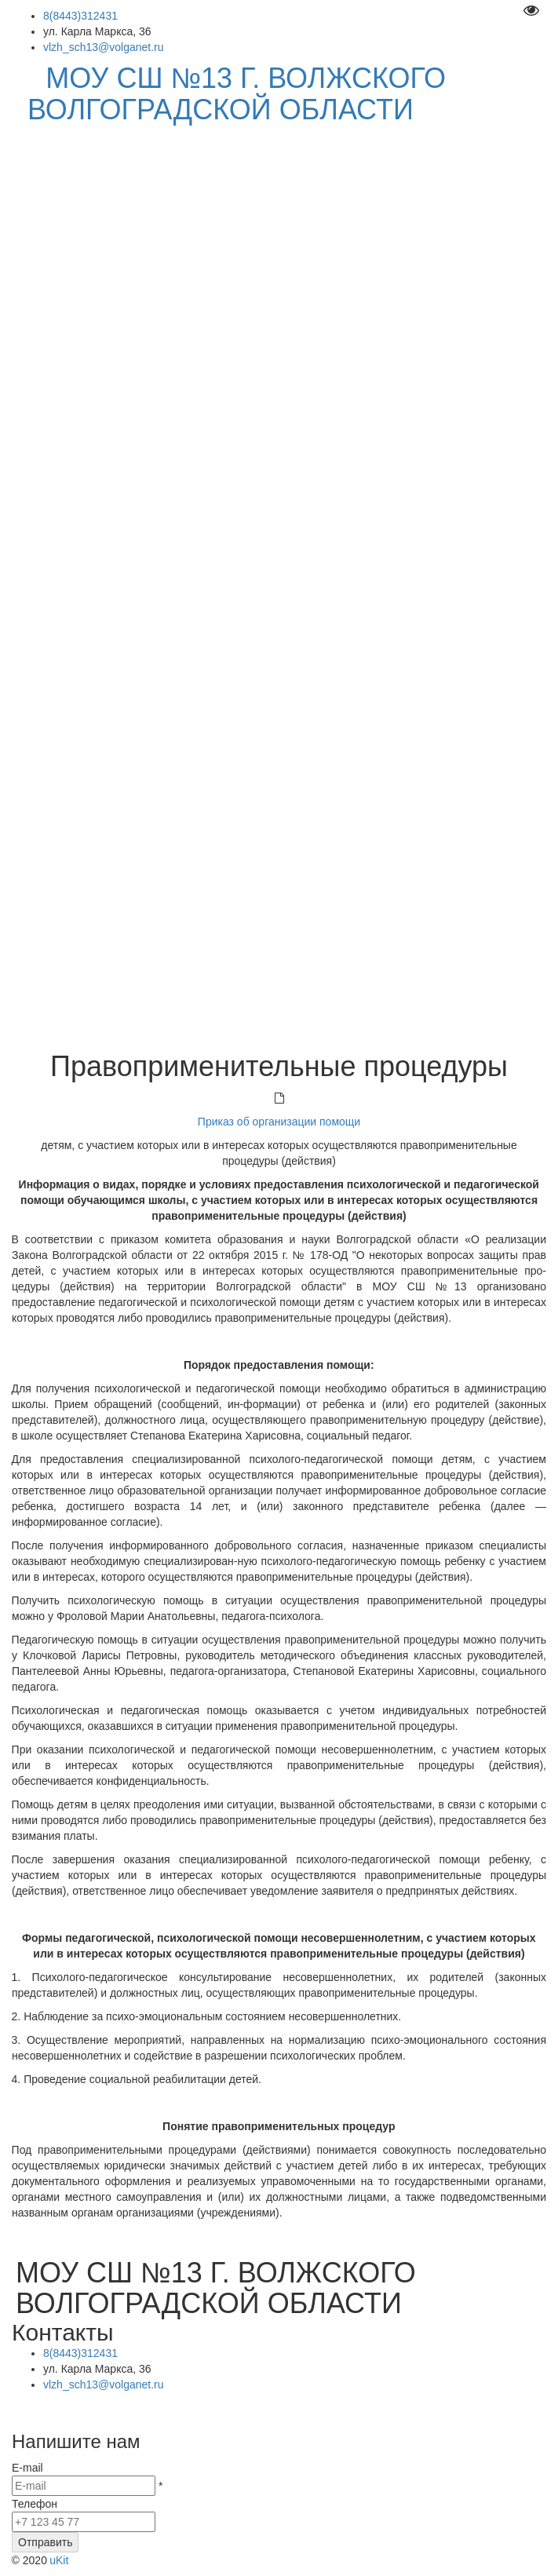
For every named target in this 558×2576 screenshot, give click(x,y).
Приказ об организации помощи (279, 1121)
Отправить (45, 2542)
